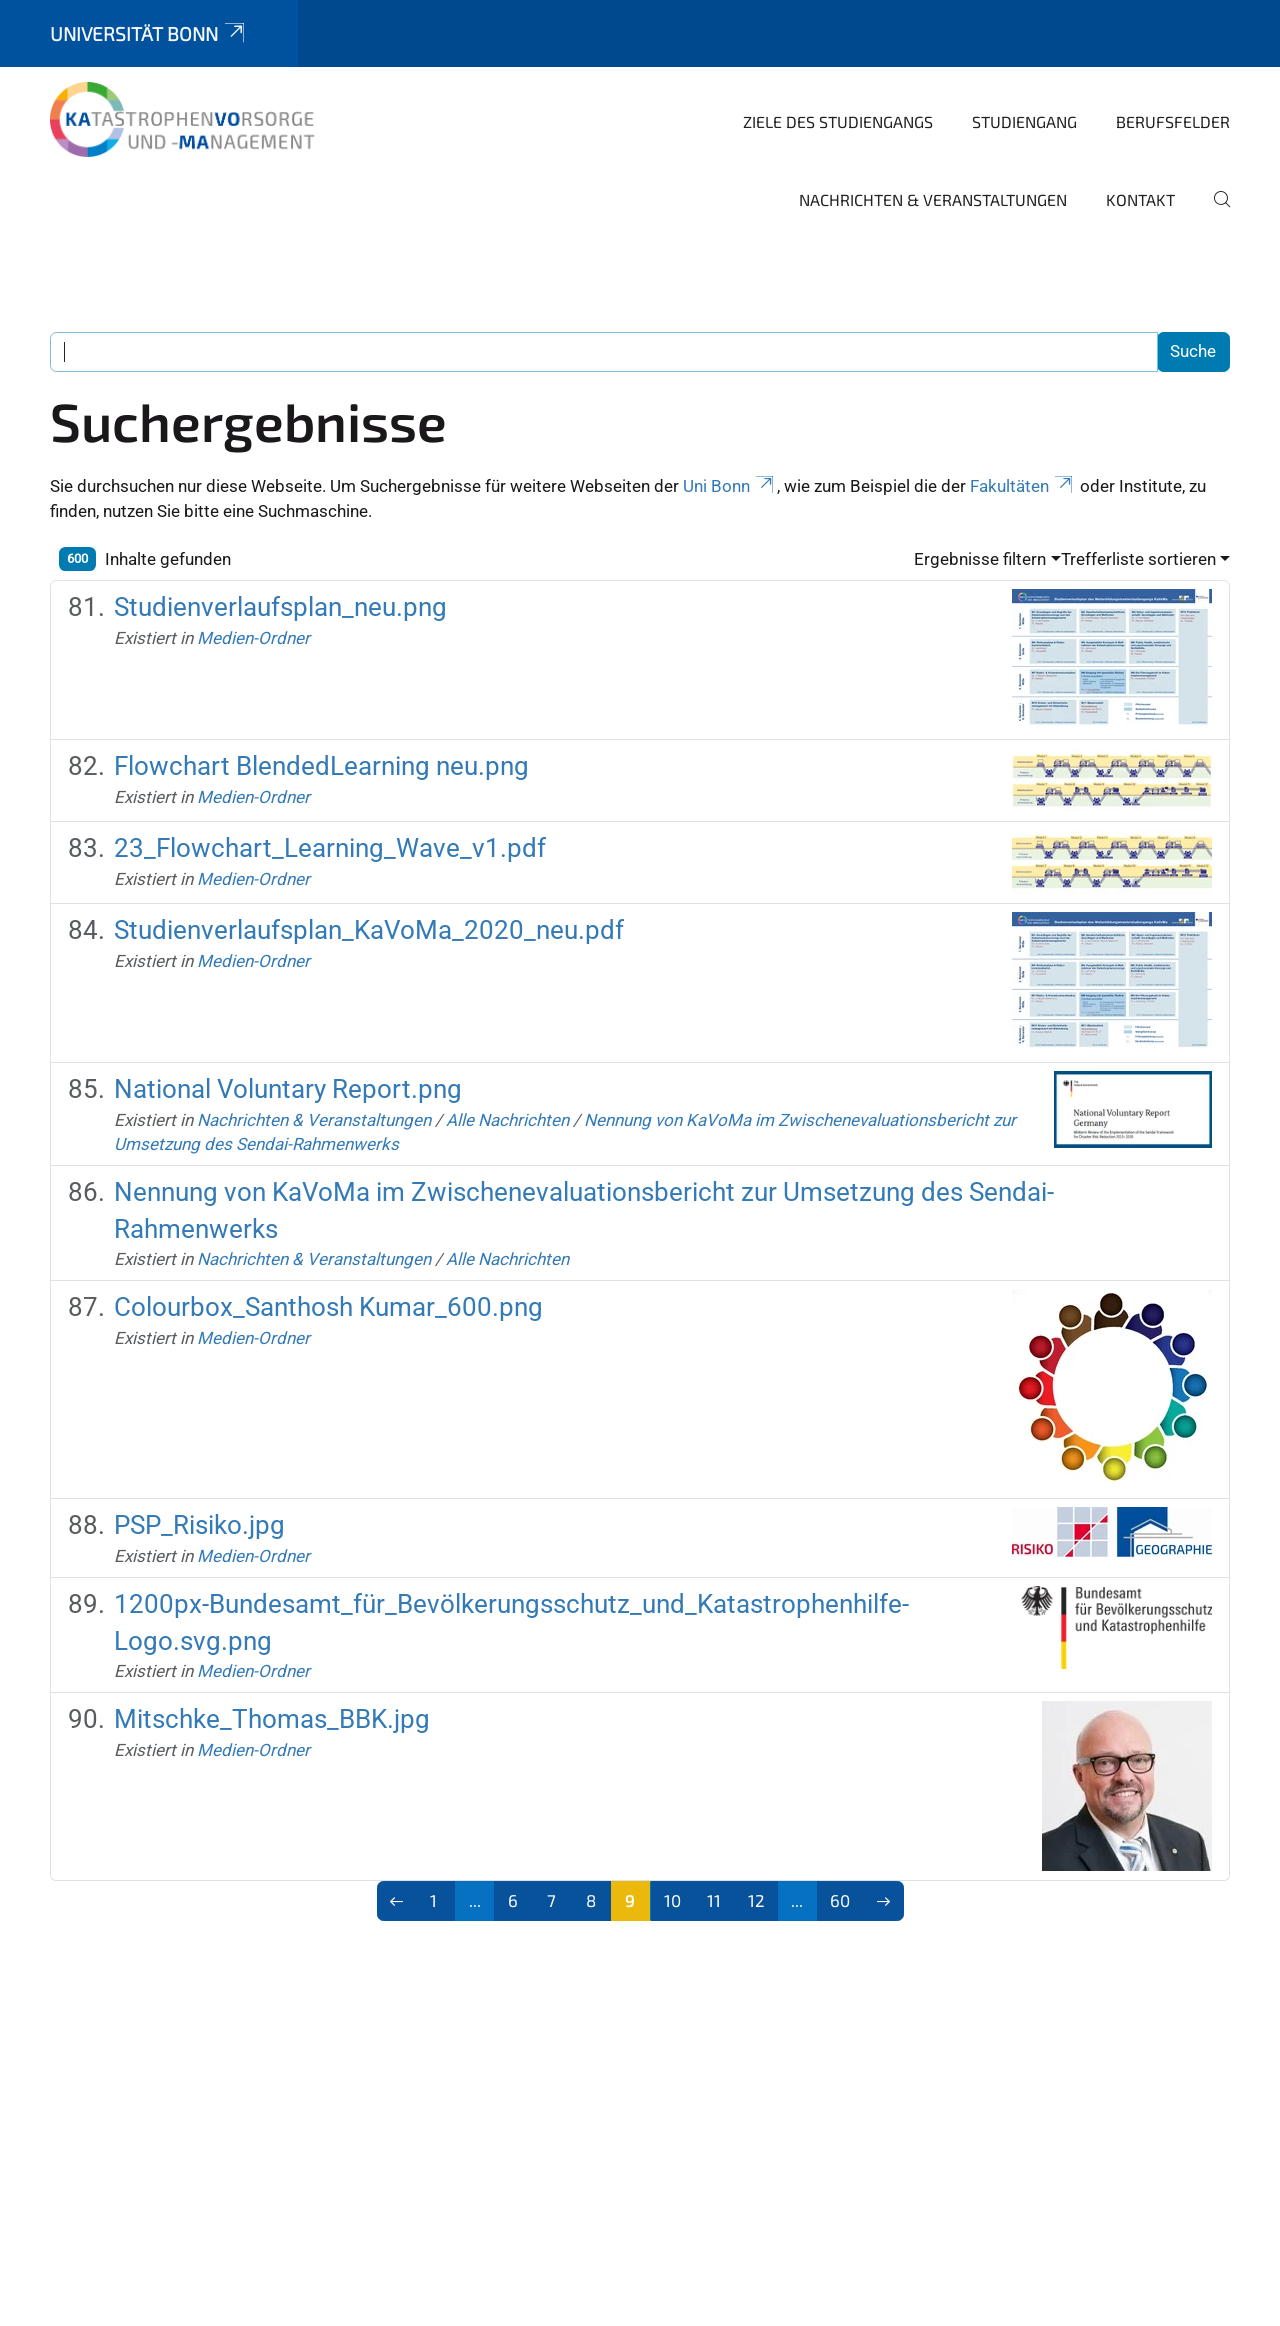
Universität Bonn (149, 33)
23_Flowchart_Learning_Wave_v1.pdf (330, 848)
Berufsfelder (1173, 121)
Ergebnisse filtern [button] (980, 559)
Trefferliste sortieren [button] (1138, 559)
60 (840, 1900)
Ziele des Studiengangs (838, 121)
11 (714, 1900)
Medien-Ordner (253, 638)
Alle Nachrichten (507, 1120)
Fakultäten (1023, 486)
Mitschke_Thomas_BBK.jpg (272, 1719)
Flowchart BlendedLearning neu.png (321, 766)
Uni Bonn (730, 486)
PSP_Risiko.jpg (199, 1525)
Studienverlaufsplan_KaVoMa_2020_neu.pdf (369, 930)
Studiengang (1024, 121)
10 (672, 1900)
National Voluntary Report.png (288, 1089)
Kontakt (1140, 199)
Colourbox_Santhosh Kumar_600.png (328, 1307)
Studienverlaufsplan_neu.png (280, 607)
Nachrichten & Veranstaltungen (933, 199)
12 (756, 1900)
